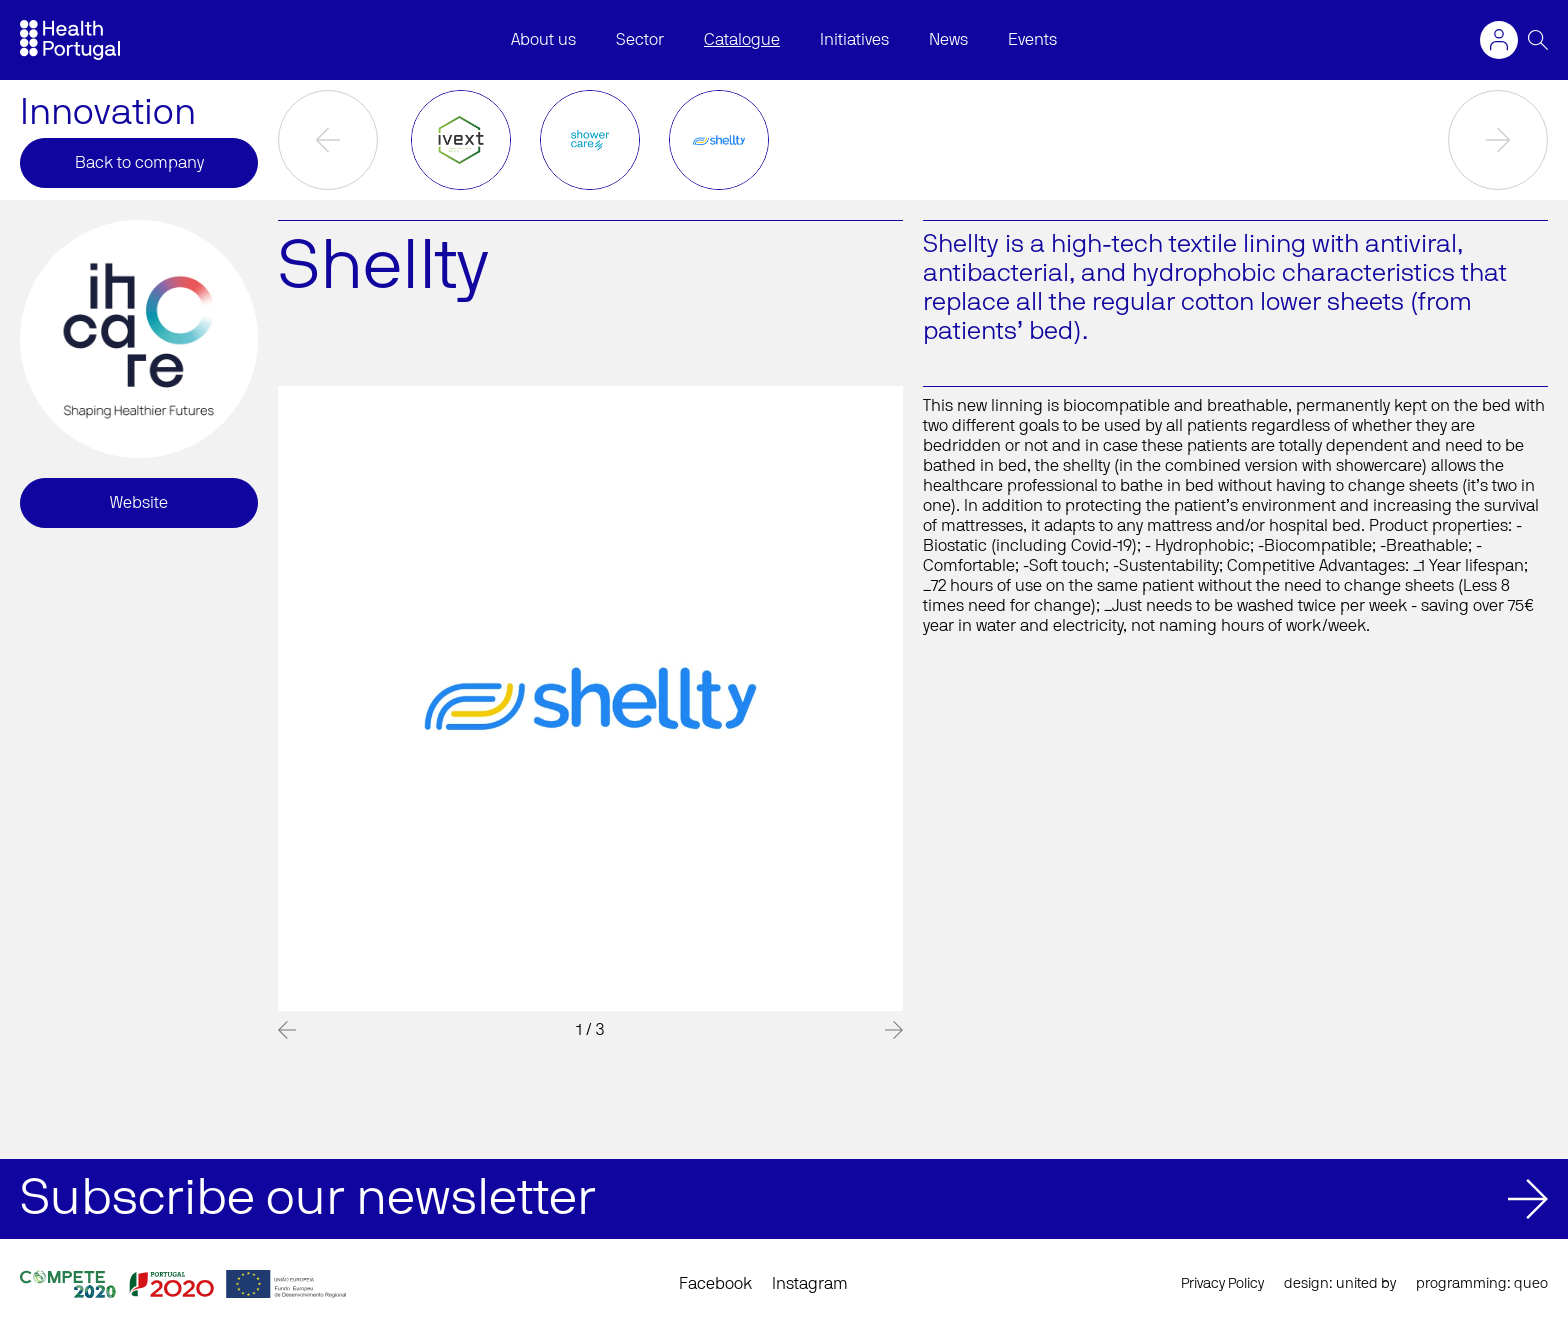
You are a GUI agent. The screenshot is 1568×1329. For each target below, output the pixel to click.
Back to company (139, 163)
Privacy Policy (1222, 1284)
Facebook (715, 1284)
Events (1032, 40)
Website (139, 503)
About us (543, 40)
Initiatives (854, 40)
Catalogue (742, 40)
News (948, 40)
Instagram (810, 1284)
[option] (461, 140)
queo (1531, 1284)
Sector (640, 40)
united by (1366, 1284)
